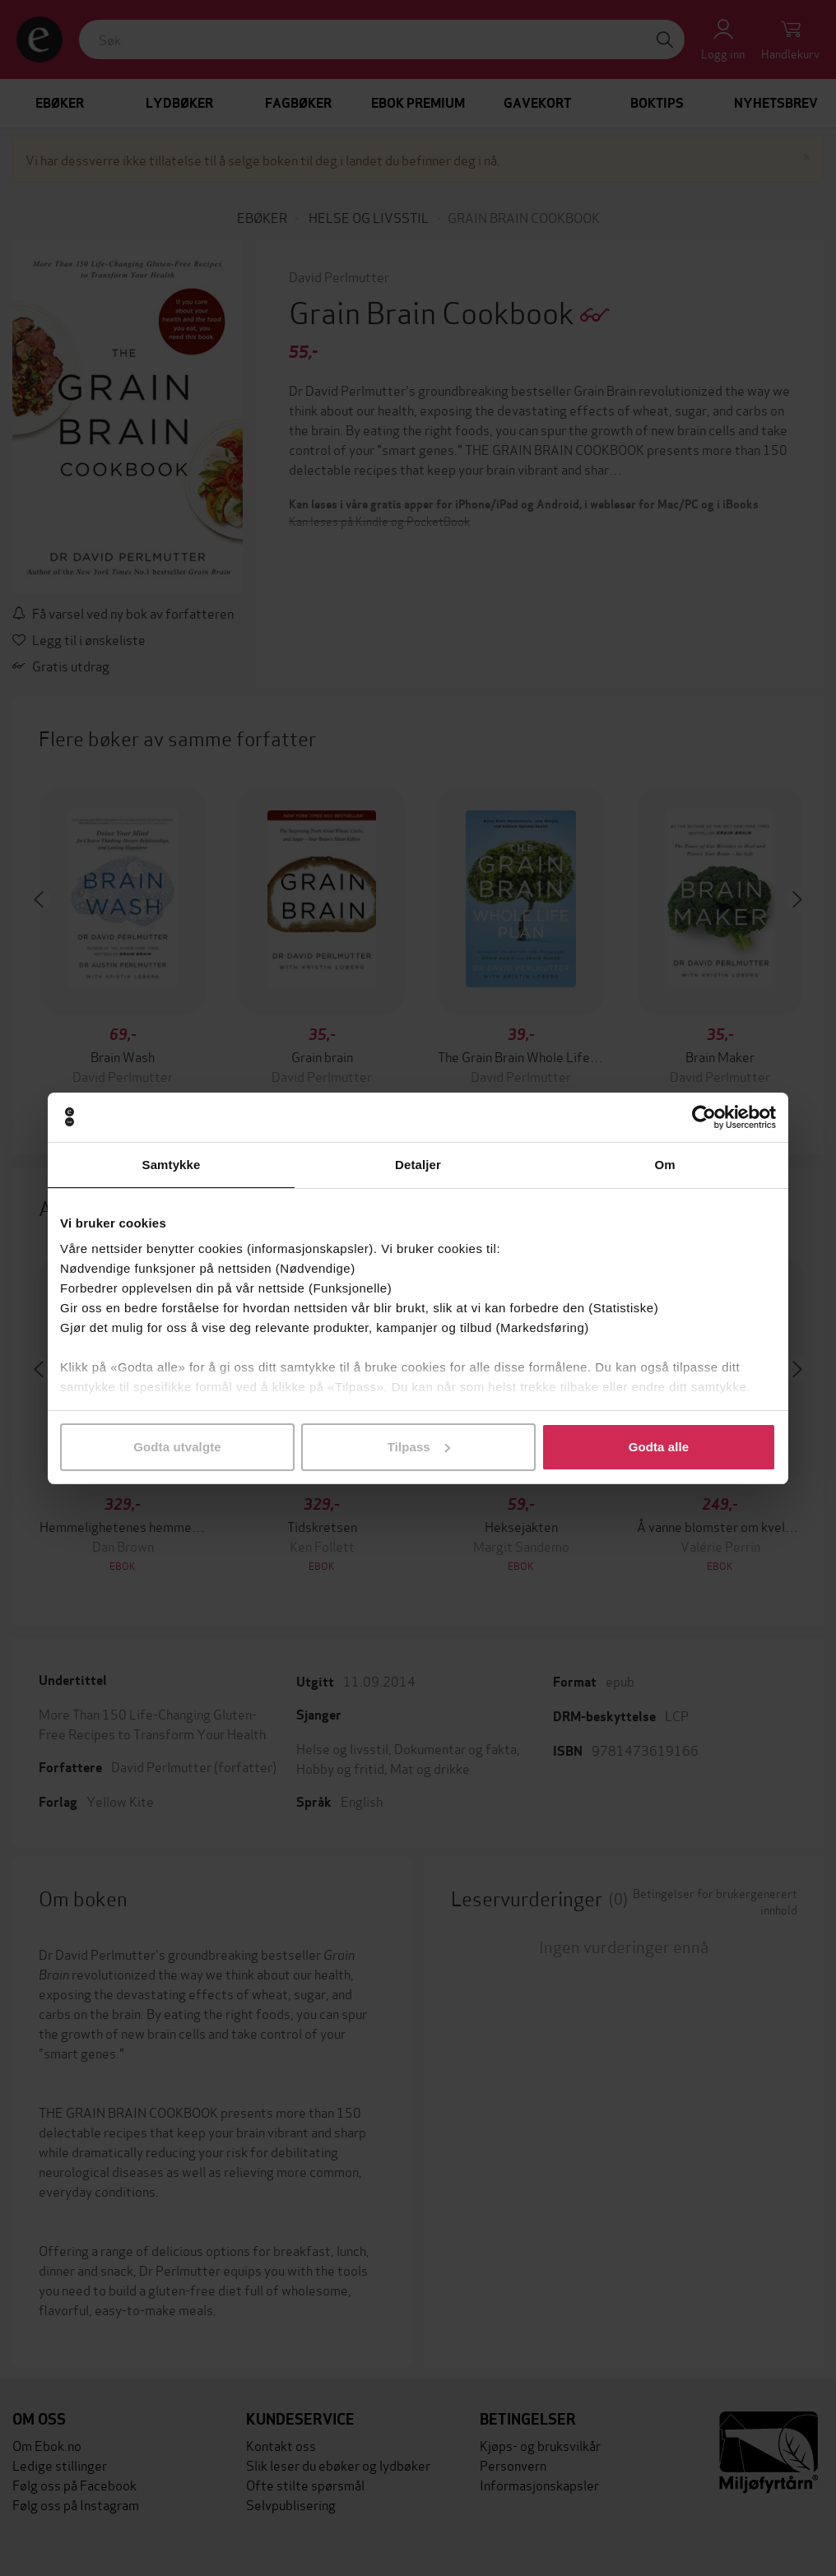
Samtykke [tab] (171, 1165)
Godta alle (659, 1447)
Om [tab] (664, 1165)
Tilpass (419, 1447)
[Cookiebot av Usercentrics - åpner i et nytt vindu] (704, 1117)
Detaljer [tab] (418, 1165)
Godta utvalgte (177, 1447)
